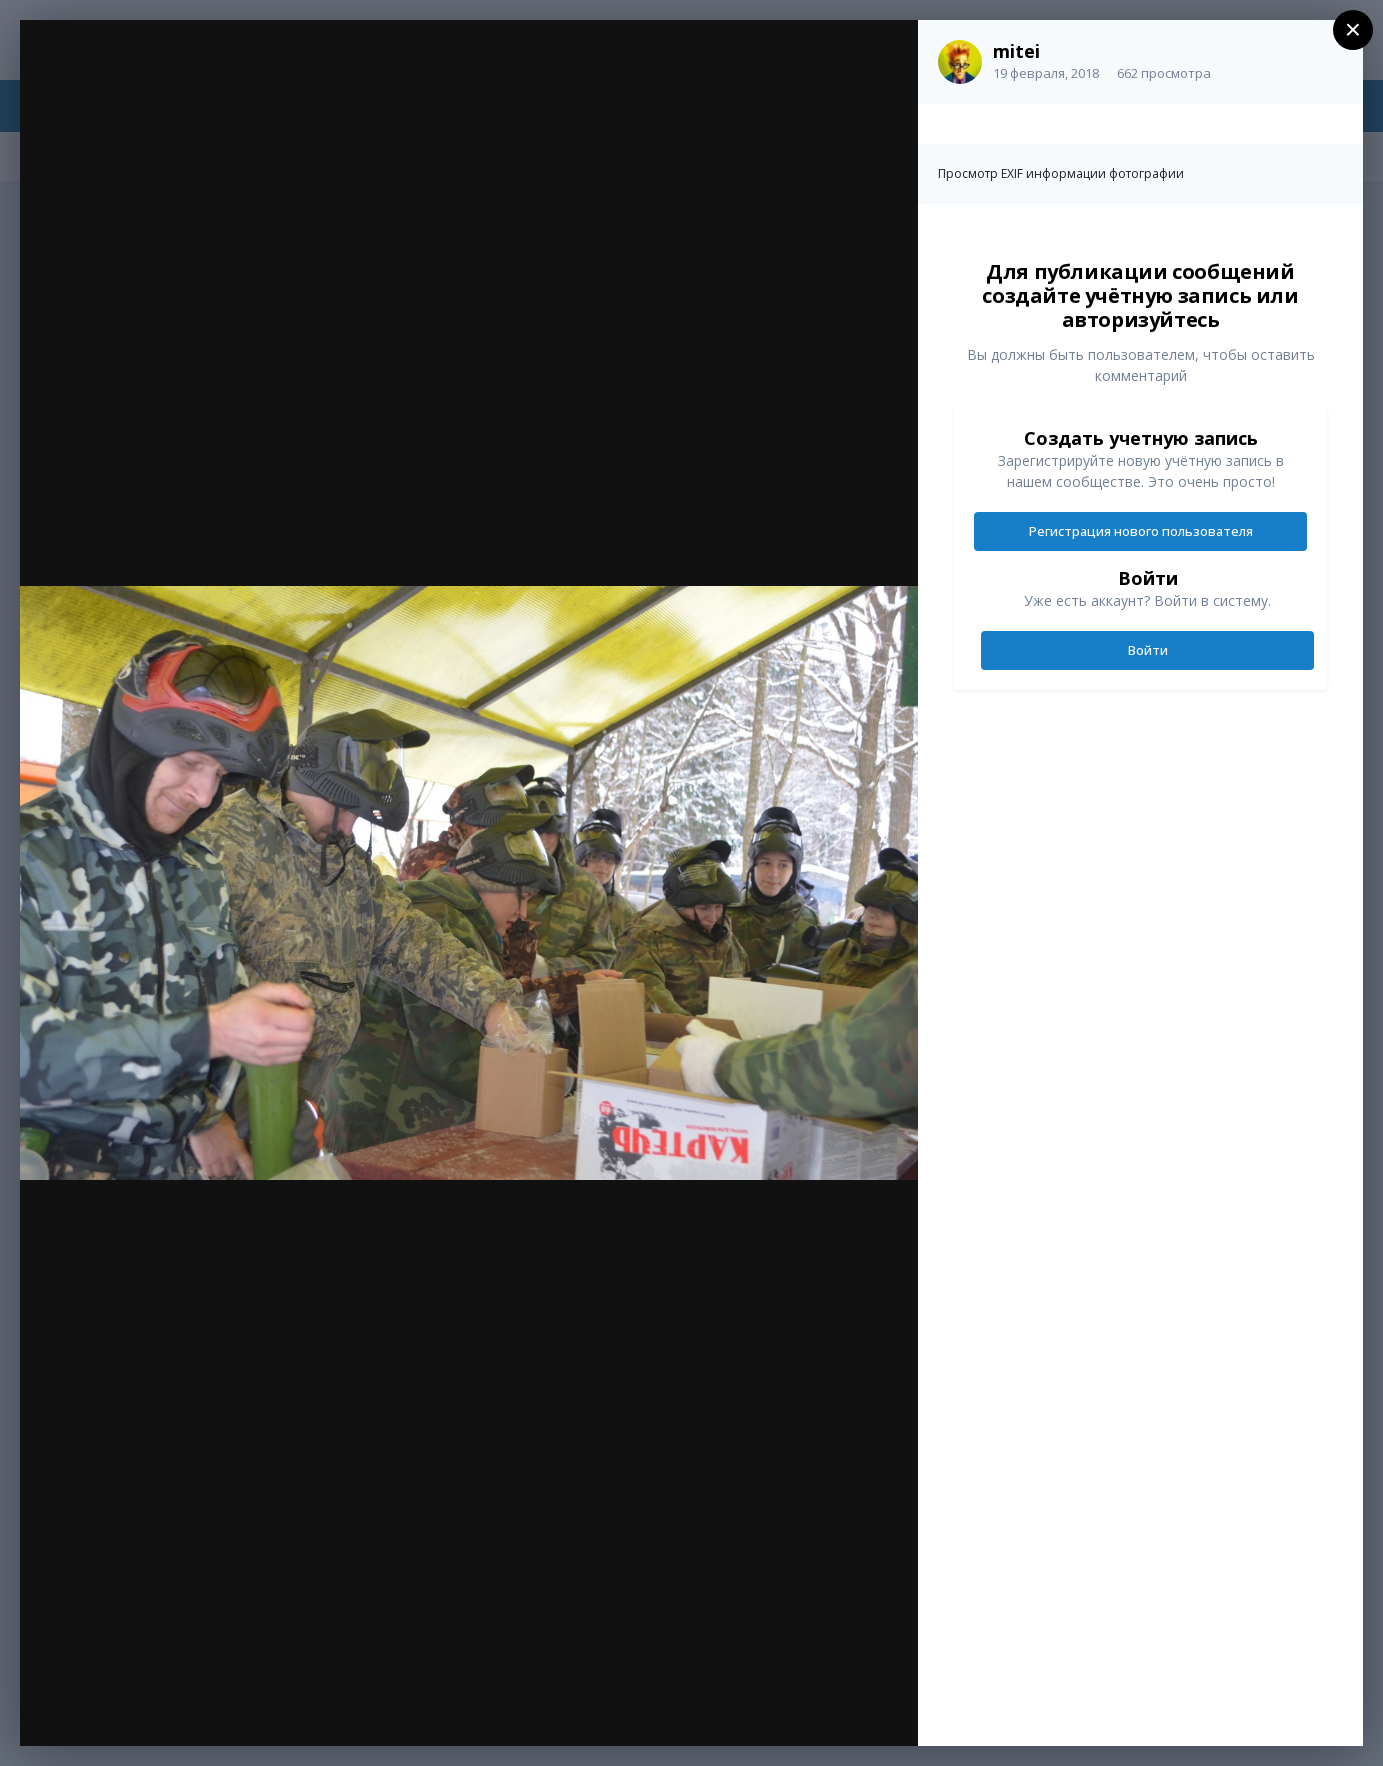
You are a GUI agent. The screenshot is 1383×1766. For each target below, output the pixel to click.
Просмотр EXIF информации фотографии (1061, 173)
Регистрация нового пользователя (1141, 531)
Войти (1148, 650)
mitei (1016, 51)
